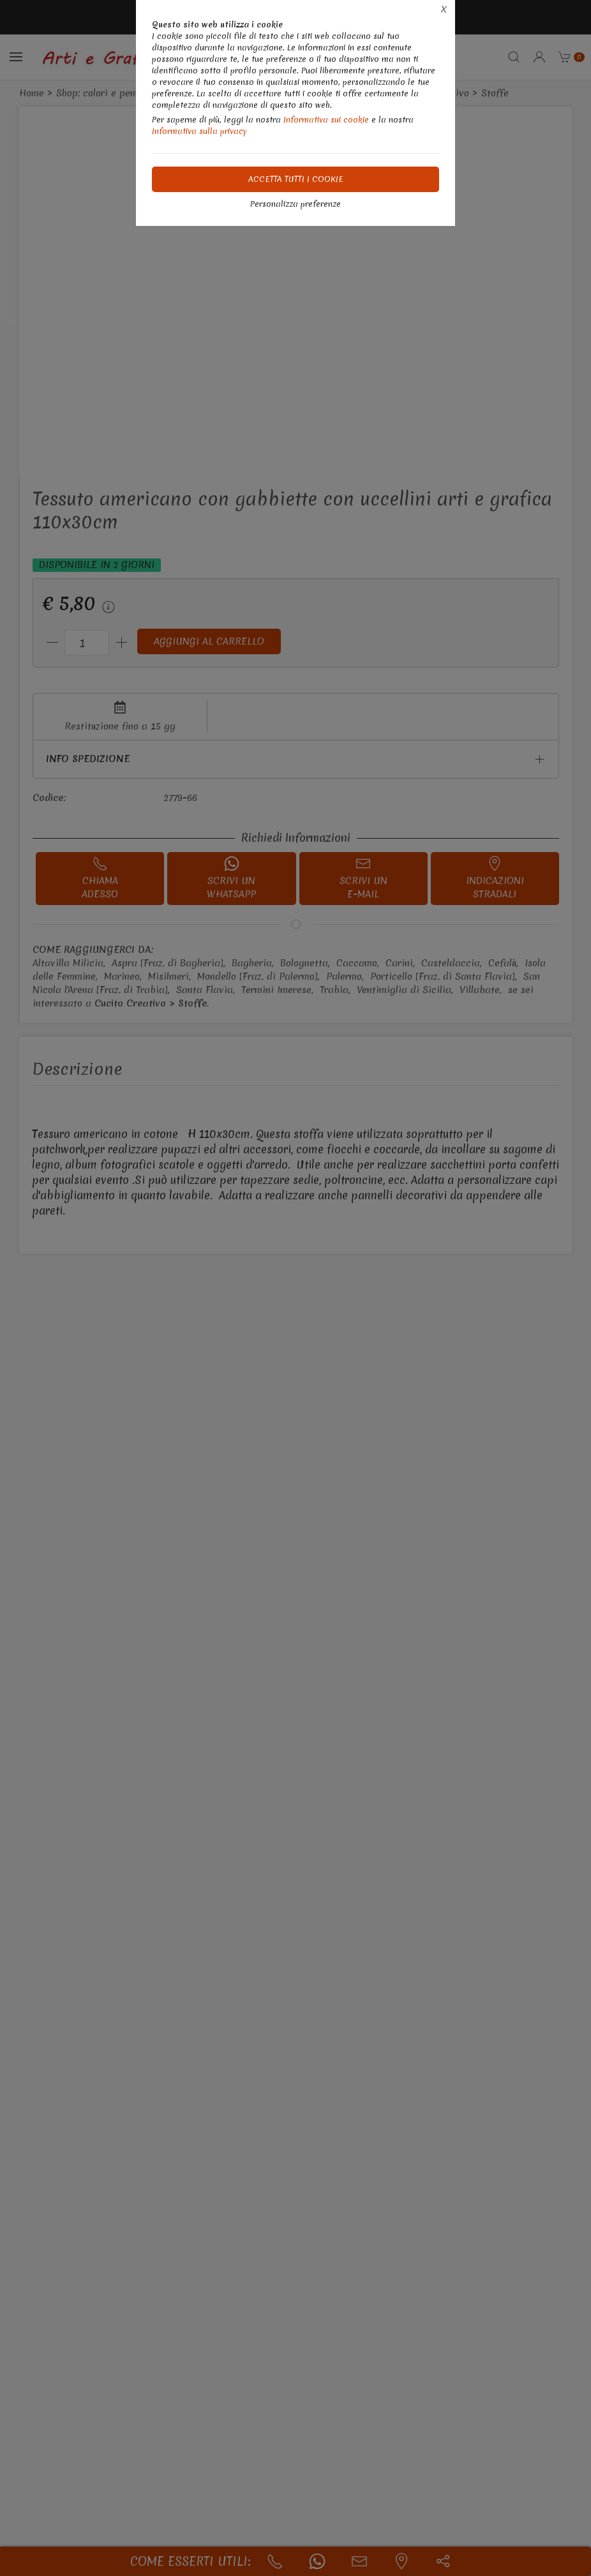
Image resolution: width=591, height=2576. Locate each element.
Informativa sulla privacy (199, 131)
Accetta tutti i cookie (295, 179)
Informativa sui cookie (326, 119)
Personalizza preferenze (295, 203)
